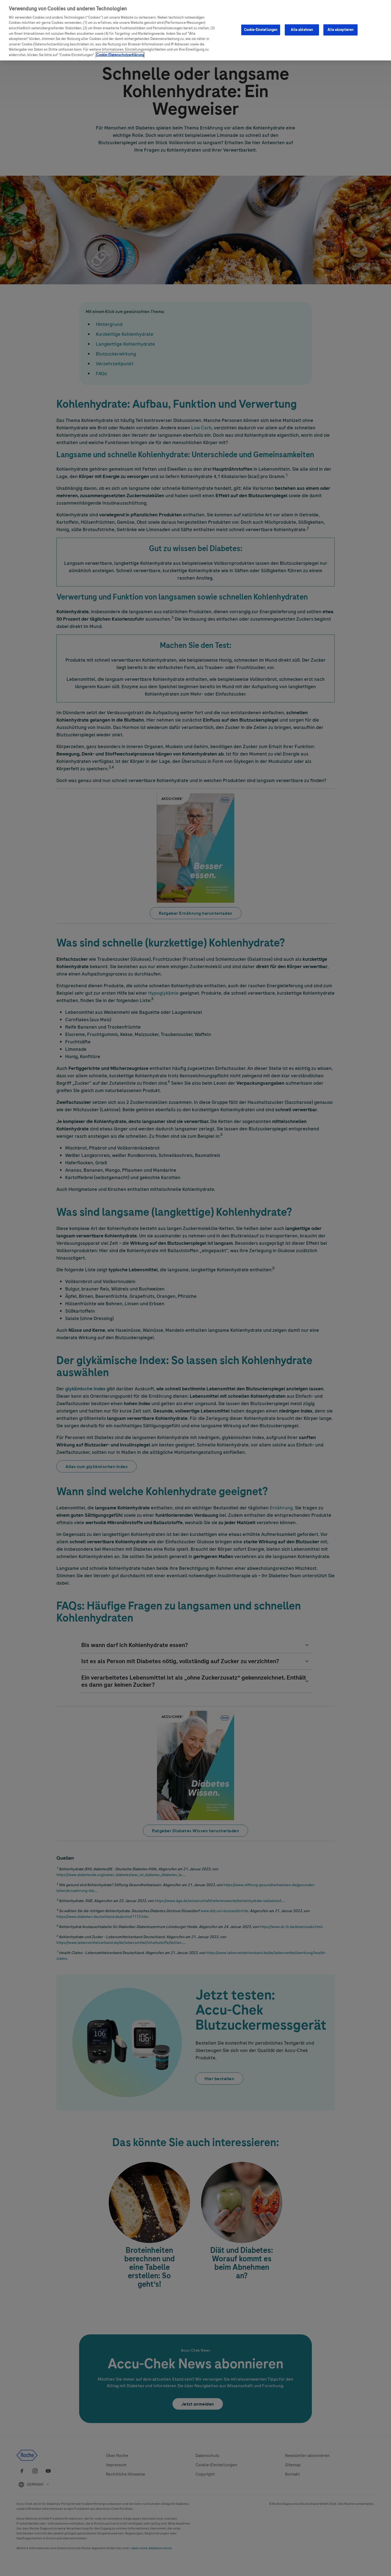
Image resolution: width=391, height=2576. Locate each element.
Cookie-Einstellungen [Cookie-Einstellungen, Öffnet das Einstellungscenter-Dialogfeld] (261, 29)
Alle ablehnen (302, 29)
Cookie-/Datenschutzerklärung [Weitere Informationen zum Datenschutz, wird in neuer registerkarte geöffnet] (120, 55)
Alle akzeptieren (340, 29)
